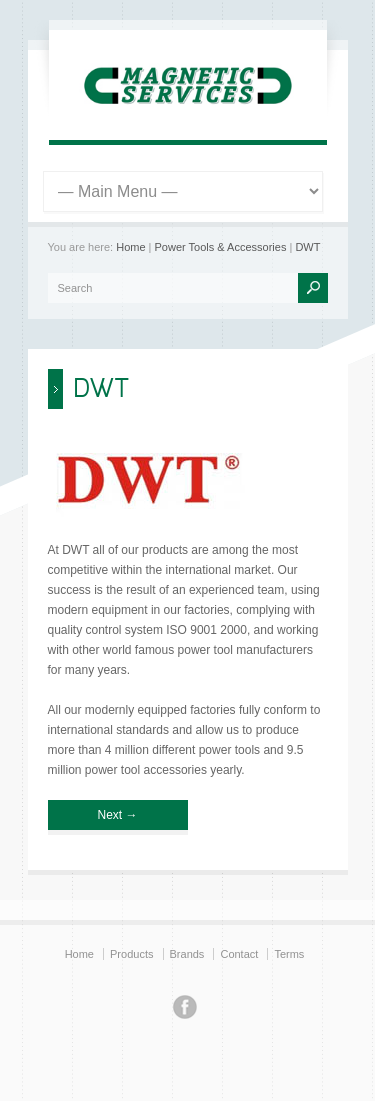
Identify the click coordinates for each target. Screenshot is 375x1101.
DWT (307, 247)
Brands (187, 954)
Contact (239, 954)
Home (130, 247)
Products (131, 954)
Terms (289, 954)
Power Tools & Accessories (221, 247)
